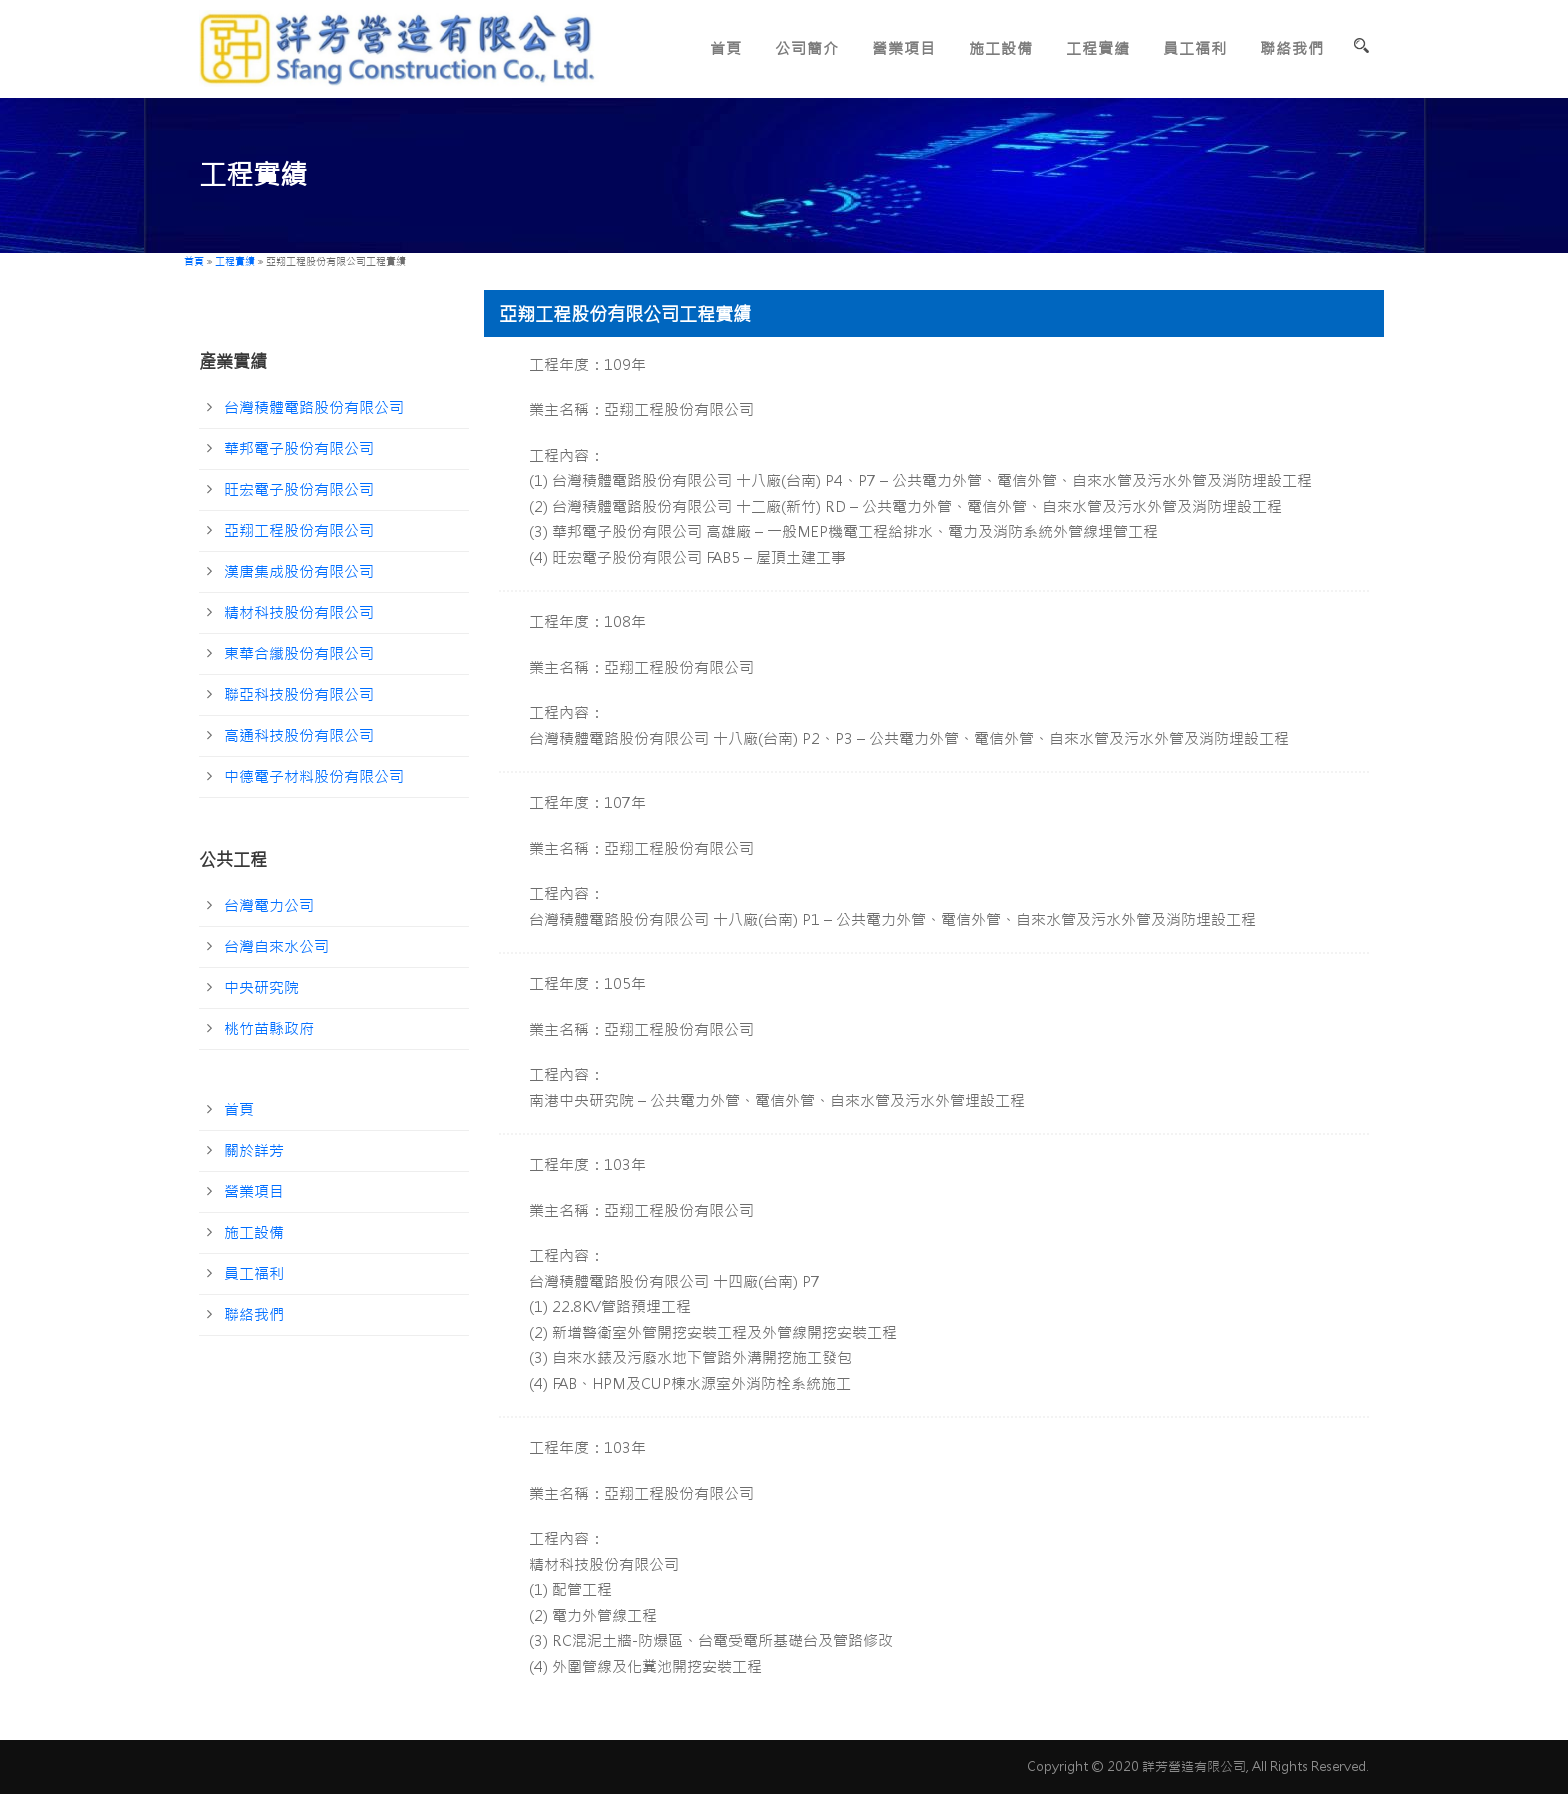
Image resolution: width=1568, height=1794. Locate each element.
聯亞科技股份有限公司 (299, 694)
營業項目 (904, 48)
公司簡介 (807, 48)
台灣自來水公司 (276, 946)
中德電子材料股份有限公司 (314, 776)
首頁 (726, 48)
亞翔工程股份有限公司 (299, 530)
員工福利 (1195, 48)
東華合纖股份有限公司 (299, 653)
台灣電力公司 (269, 905)
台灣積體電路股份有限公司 (314, 407)
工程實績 (1098, 48)
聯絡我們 (1292, 48)
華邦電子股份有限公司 (299, 448)
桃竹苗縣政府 (269, 1028)
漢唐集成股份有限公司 (299, 571)
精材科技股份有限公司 (299, 612)
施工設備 (1001, 48)
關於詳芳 (254, 1150)
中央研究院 (261, 987)
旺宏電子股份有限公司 (299, 489)
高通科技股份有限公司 (299, 735)
